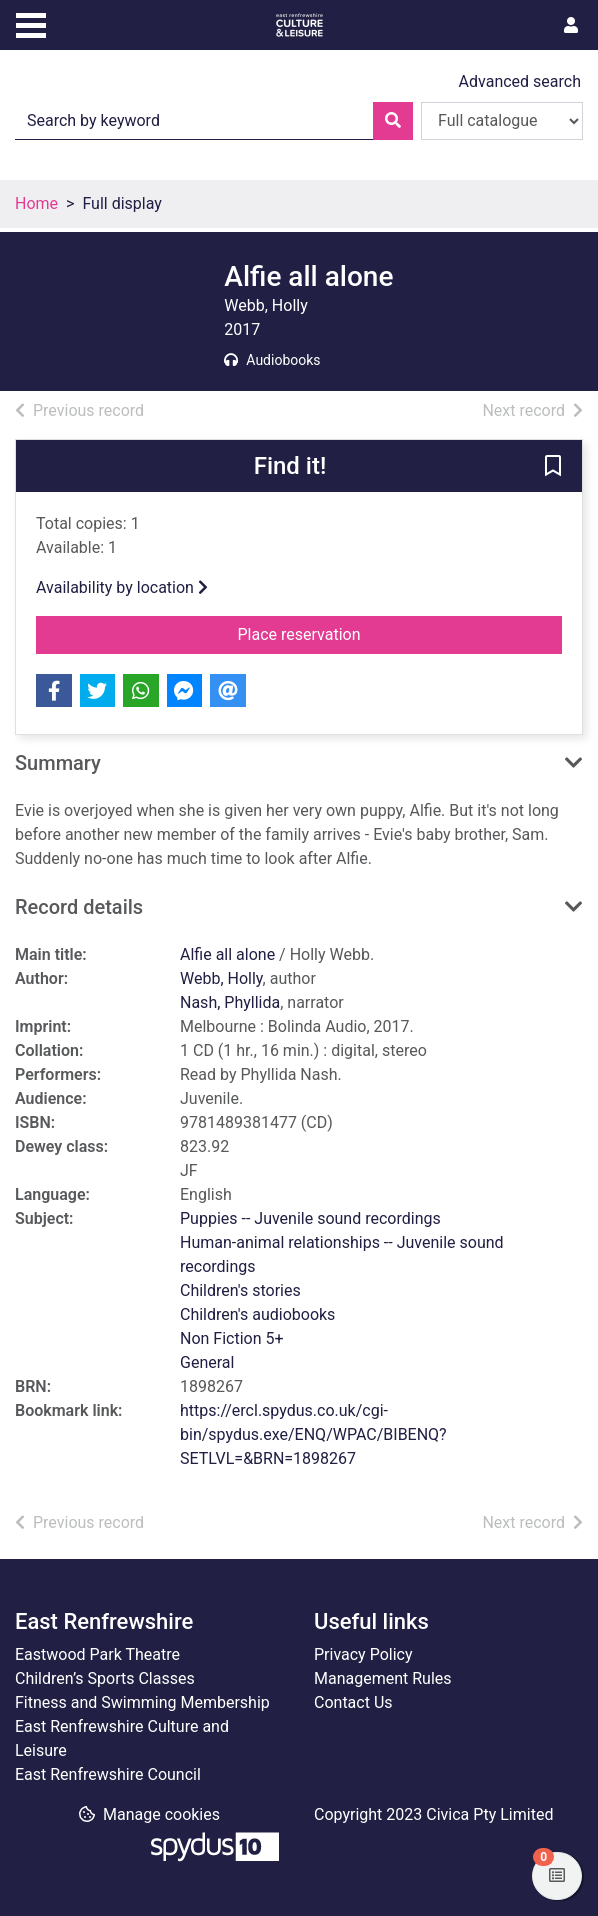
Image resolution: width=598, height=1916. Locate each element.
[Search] (393, 121)
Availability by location (122, 587)
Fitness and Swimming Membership (142, 1702)
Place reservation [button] (358, 633)
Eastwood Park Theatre (97, 1654)
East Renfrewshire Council (108, 1774)
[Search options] (502, 121)
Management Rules (383, 1678)
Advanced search (520, 81)
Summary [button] (58, 763)
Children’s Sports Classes (105, 1678)
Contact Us (353, 1702)
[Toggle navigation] (31, 23)
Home (36, 203)
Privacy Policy (363, 1654)
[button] (553, 467)
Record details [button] (79, 907)
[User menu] (571, 26)
